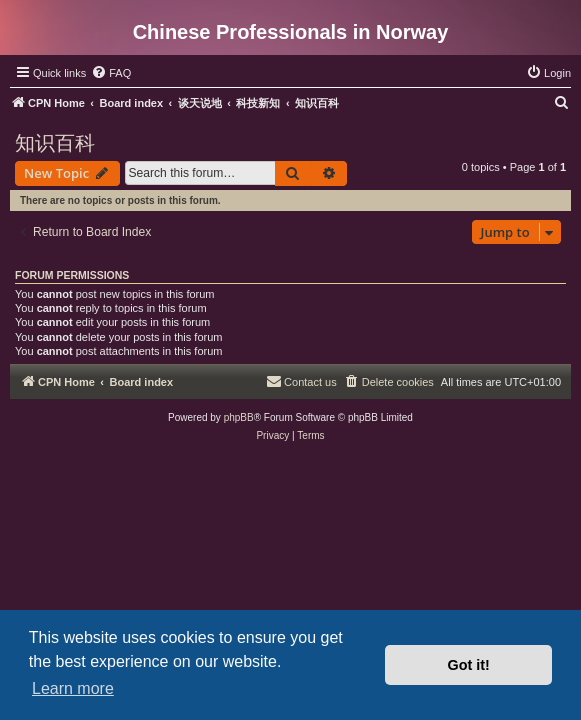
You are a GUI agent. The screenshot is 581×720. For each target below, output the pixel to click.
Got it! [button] (469, 665)
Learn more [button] (73, 688)
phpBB (239, 417)
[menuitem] (111, 73)
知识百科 (55, 143)
